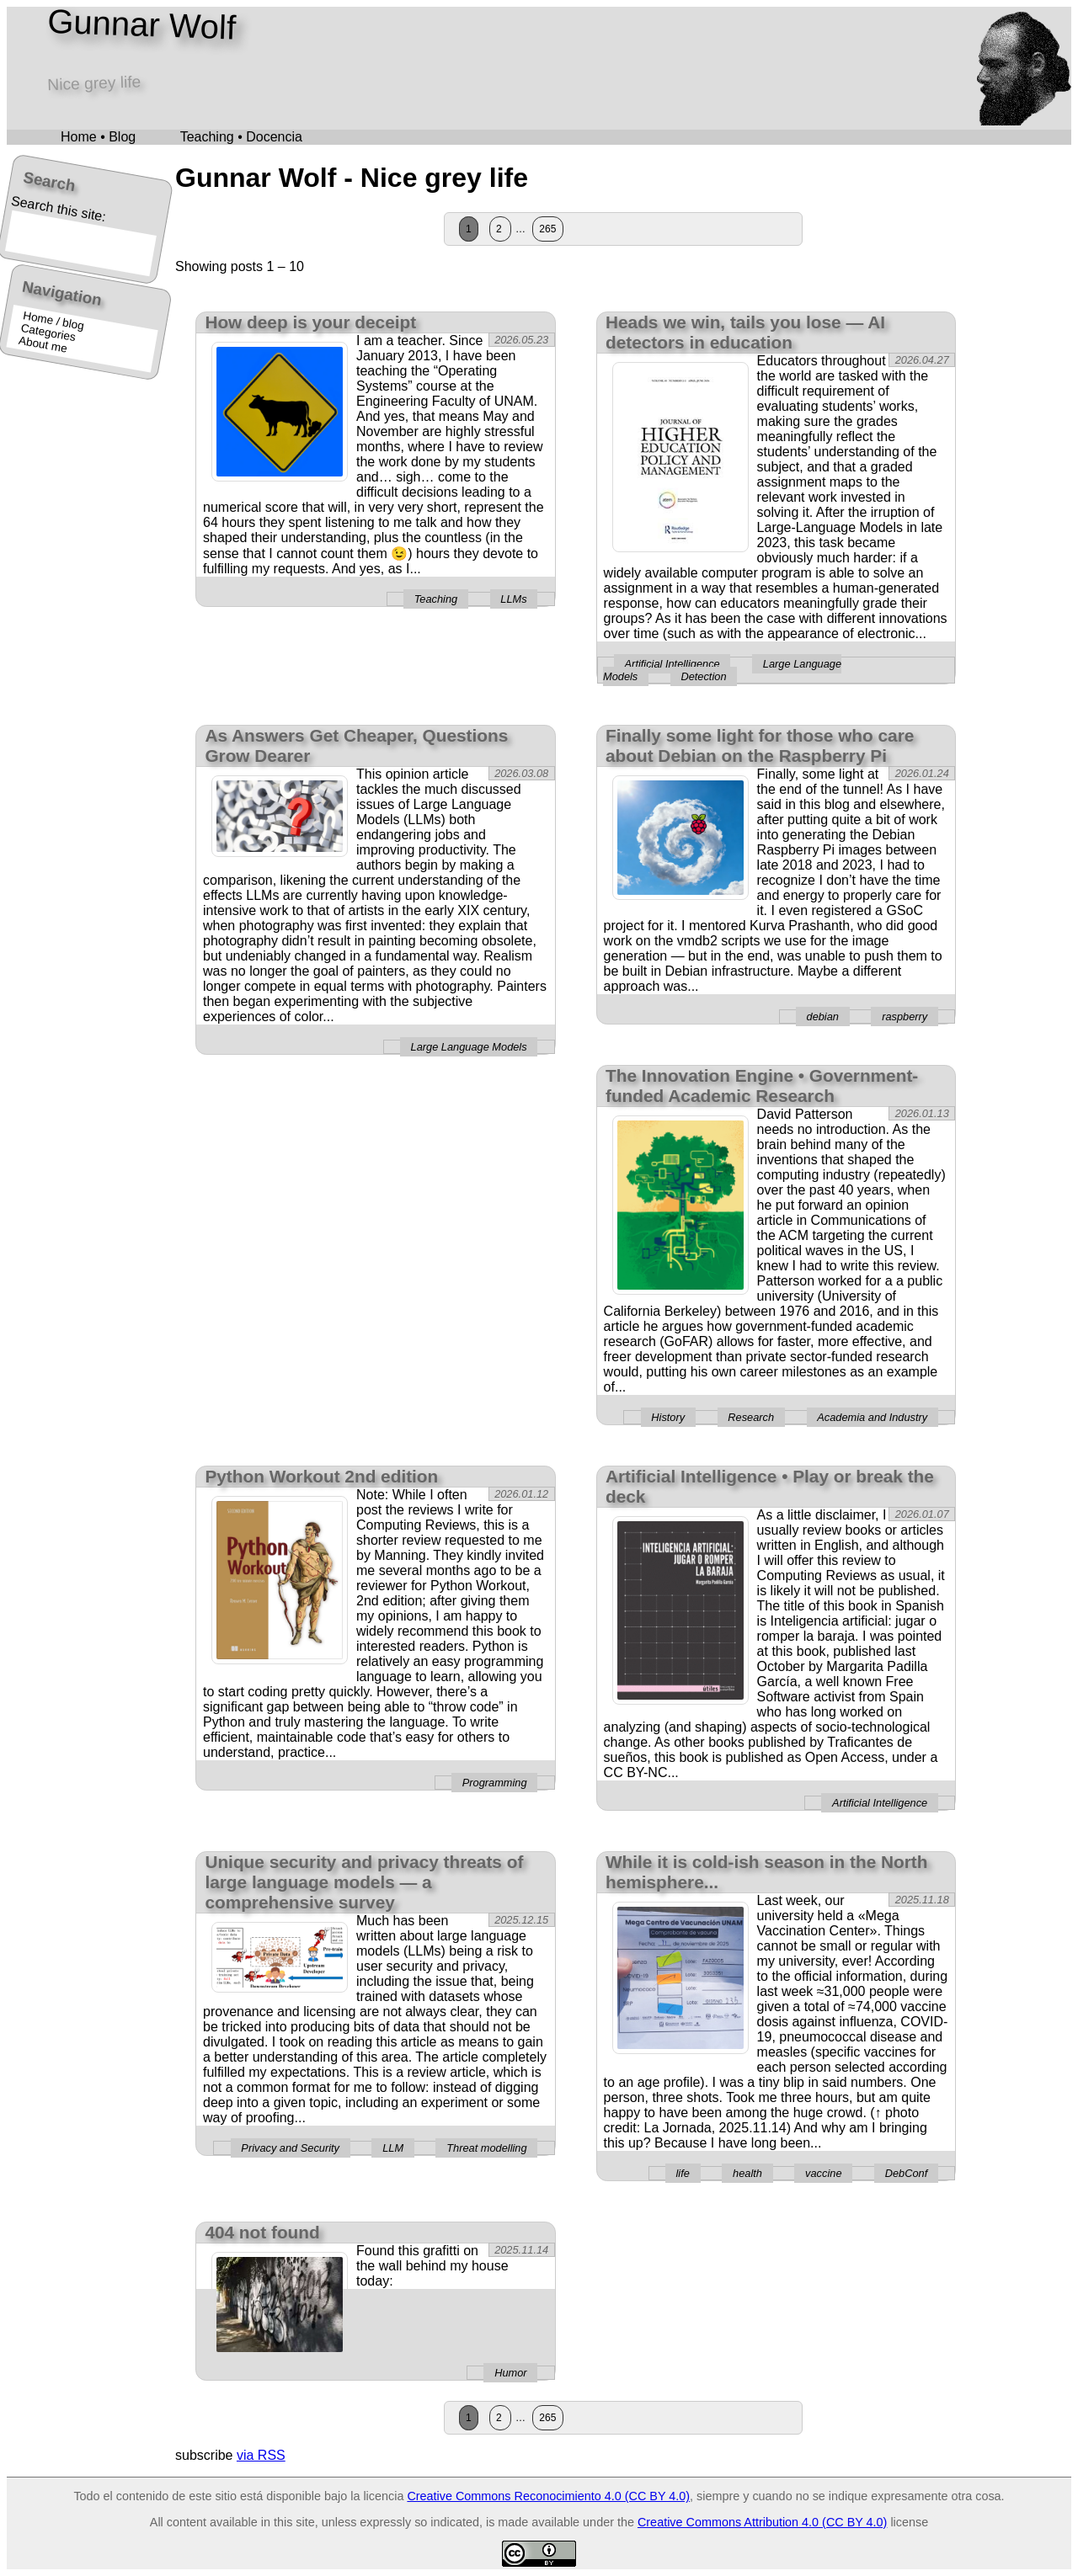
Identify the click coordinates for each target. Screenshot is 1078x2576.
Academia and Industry (872, 1417)
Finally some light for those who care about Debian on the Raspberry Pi (760, 745)
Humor (510, 2372)
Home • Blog (98, 137)
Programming (494, 1782)
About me (43, 344)
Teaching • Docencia (241, 137)
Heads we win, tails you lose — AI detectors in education (745, 332)
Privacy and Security (290, 2148)
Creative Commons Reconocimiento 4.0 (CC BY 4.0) (548, 2496)
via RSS (261, 2455)
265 (547, 229)
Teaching (435, 599)
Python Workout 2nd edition (321, 1476)
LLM (392, 2148)
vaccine (823, 2173)
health (747, 2173)
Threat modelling (486, 2148)
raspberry (904, 1016)
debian (823, 1016)
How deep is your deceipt (310, 322)
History (668, 1417)
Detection (703, 676)
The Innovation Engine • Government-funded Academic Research (762, 1085)
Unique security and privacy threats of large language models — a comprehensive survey (364, 1882)
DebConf (906, 2173)
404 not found (262, 2232)
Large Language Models (469, 1047)
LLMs (513, 599)
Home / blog (53, 321)
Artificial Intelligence (672, 663)
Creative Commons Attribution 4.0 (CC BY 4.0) (762, 2522)
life (683, 2173)
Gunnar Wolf (142, 24)
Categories (48, 332)
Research (751, 1417)
